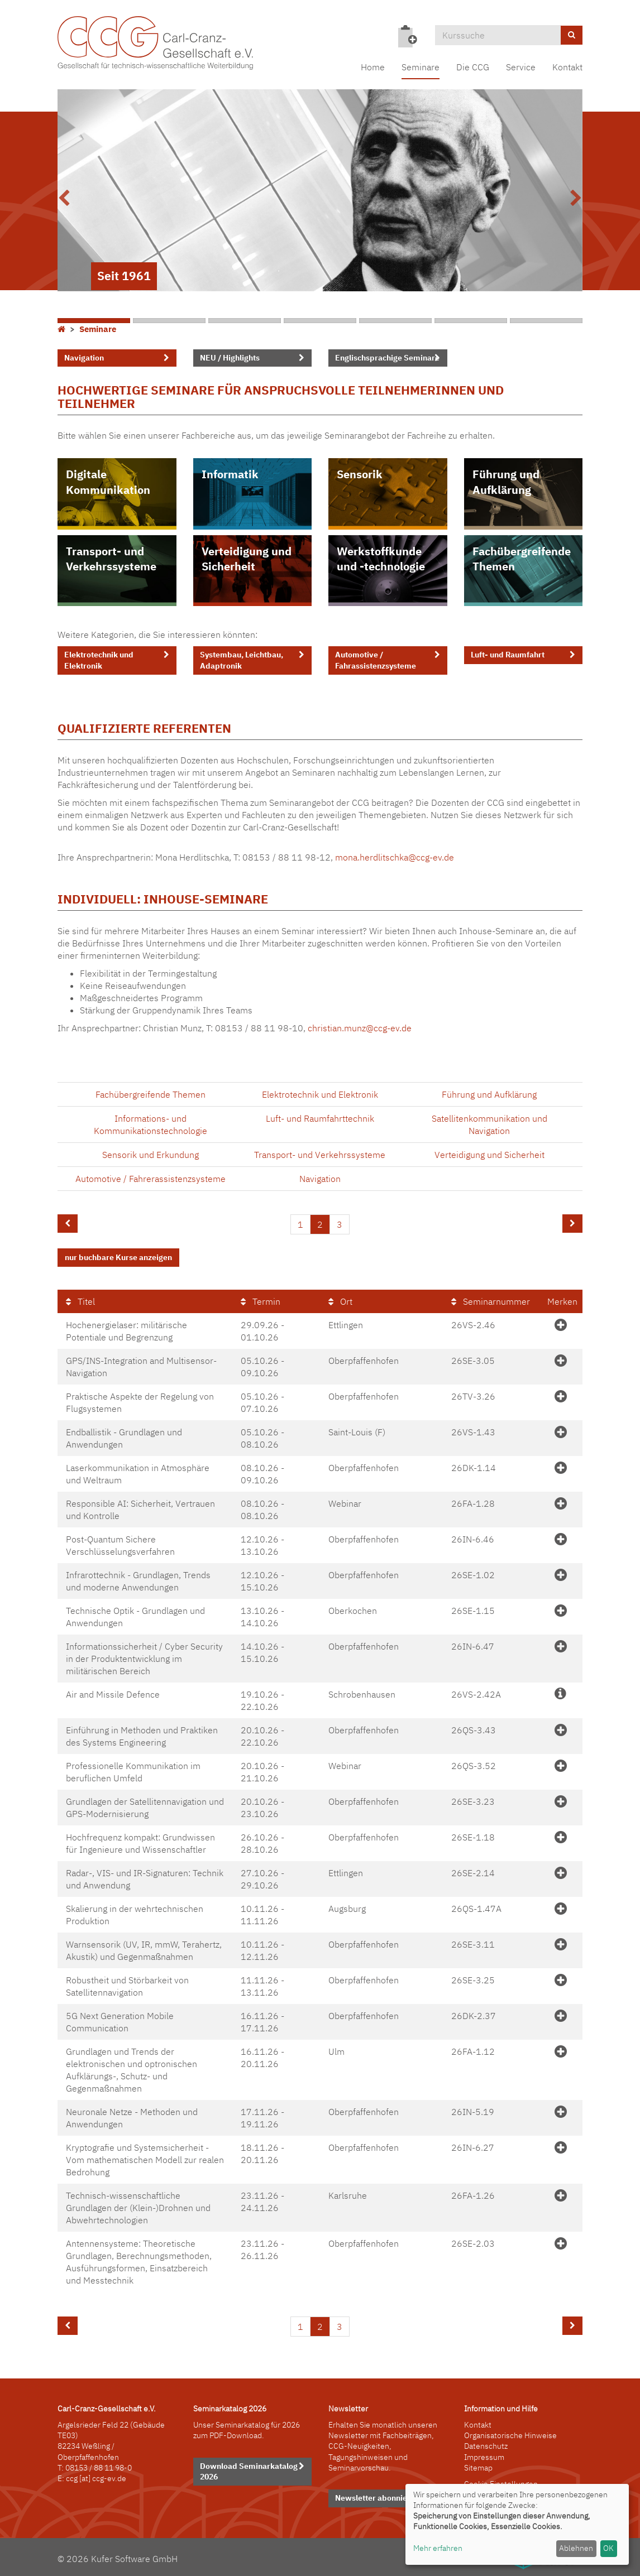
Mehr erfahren (437, 2548)
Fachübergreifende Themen (521, 559)
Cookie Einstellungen (501, 2482)
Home (373, 67)
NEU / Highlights (230, 358)
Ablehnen (576, 2548)
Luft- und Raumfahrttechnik (320, 1118)
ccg (72, 2477)
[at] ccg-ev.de (102, 2477)
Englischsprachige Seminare (387, 358)
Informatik (230, 474)
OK (608, 2548)
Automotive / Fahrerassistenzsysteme (150, 1178)
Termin (260, 1299)
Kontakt (567, 67)
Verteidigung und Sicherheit (247, 559)
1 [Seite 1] (300, 1224)
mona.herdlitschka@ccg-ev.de (394, 857)
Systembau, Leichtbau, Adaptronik (241, 660)
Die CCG (472, 67)
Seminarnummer (490, 1299)
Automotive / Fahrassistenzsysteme (375, 660)
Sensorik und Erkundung (150, 1154)
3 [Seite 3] (339, 1224)
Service (521, 67)
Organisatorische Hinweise (510, 2434)
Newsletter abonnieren (377, 2496)
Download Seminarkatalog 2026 (249, 2469)
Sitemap (478, 2466)
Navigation (84, 358)
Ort (340, 1299)
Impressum (484, 2455)
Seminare (421, 67)
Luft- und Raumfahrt (508, 655)
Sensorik (360, 474)
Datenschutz (486, 2444)
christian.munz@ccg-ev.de (360, 1028)
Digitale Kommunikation (108, 482)
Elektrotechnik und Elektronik (98, 660)
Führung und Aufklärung (505, 482)
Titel (80, 1299)
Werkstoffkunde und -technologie (381, 559)
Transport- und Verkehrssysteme (111, 559)
